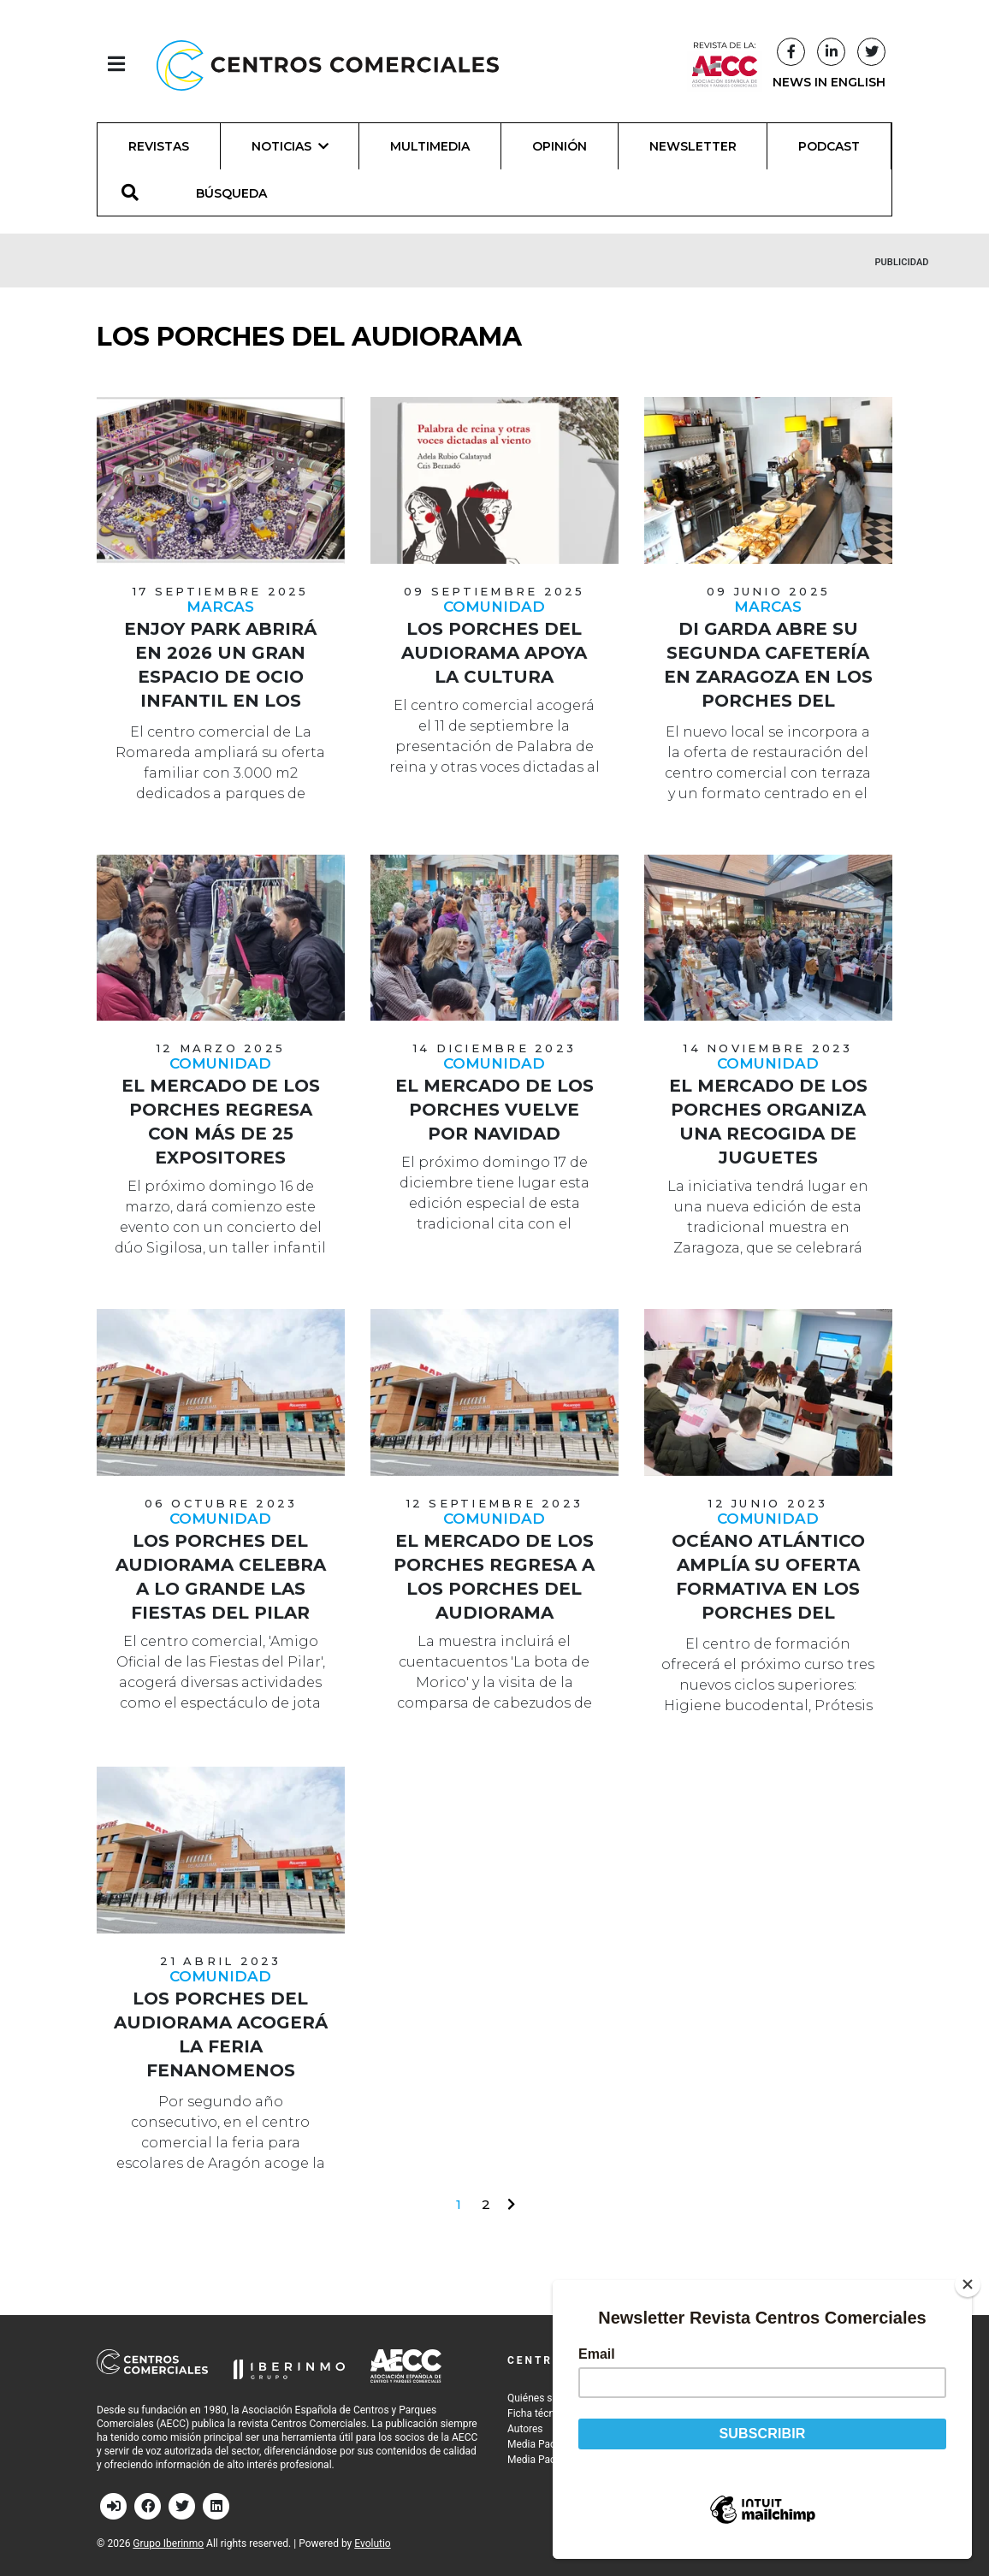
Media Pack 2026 (546, 2444)
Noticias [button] (290, 146)
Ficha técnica (537, 2413)
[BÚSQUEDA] (240, 192)
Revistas (158, 146)
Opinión (559, 146)
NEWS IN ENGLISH (829, 82)
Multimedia (430, 146)
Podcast (829, 146)
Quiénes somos (542, 2398)
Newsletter (693, 146)
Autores (525, 2429)
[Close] (975, 2284)
